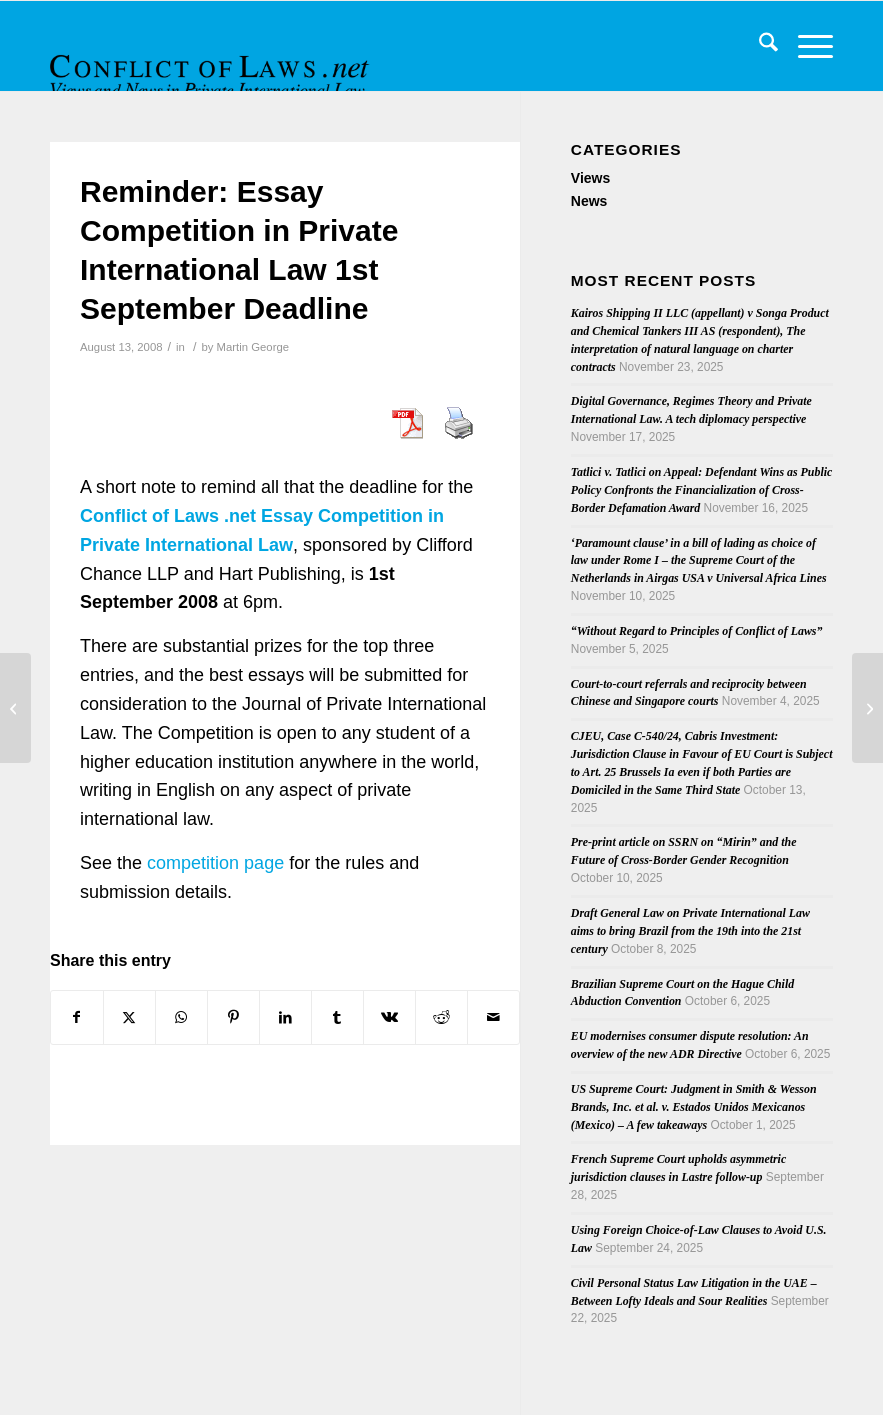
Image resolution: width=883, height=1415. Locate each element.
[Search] (758, 46)
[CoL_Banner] (212, 63)
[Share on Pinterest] (233, 1017)
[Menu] (805, 46)
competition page (215, 863)
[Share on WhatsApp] (181, 1017)
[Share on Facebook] (77, 1017)
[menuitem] (758, 46)
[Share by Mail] (493, 1017)
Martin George (253, 347)
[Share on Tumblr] (337, 1017)
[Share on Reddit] (441, 1017)
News (589, 201)
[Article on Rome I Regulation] (867, 708)
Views (590, 178)
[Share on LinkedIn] (285, 1017)
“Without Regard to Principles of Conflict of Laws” (697, 631)
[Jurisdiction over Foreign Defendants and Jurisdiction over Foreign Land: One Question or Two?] (15, 708)
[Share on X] (129, 1017)
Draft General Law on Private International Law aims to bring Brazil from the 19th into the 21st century (690, 931)
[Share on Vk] (389, 1017)
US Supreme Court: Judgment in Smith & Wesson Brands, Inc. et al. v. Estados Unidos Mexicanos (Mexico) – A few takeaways (694, 1107)
